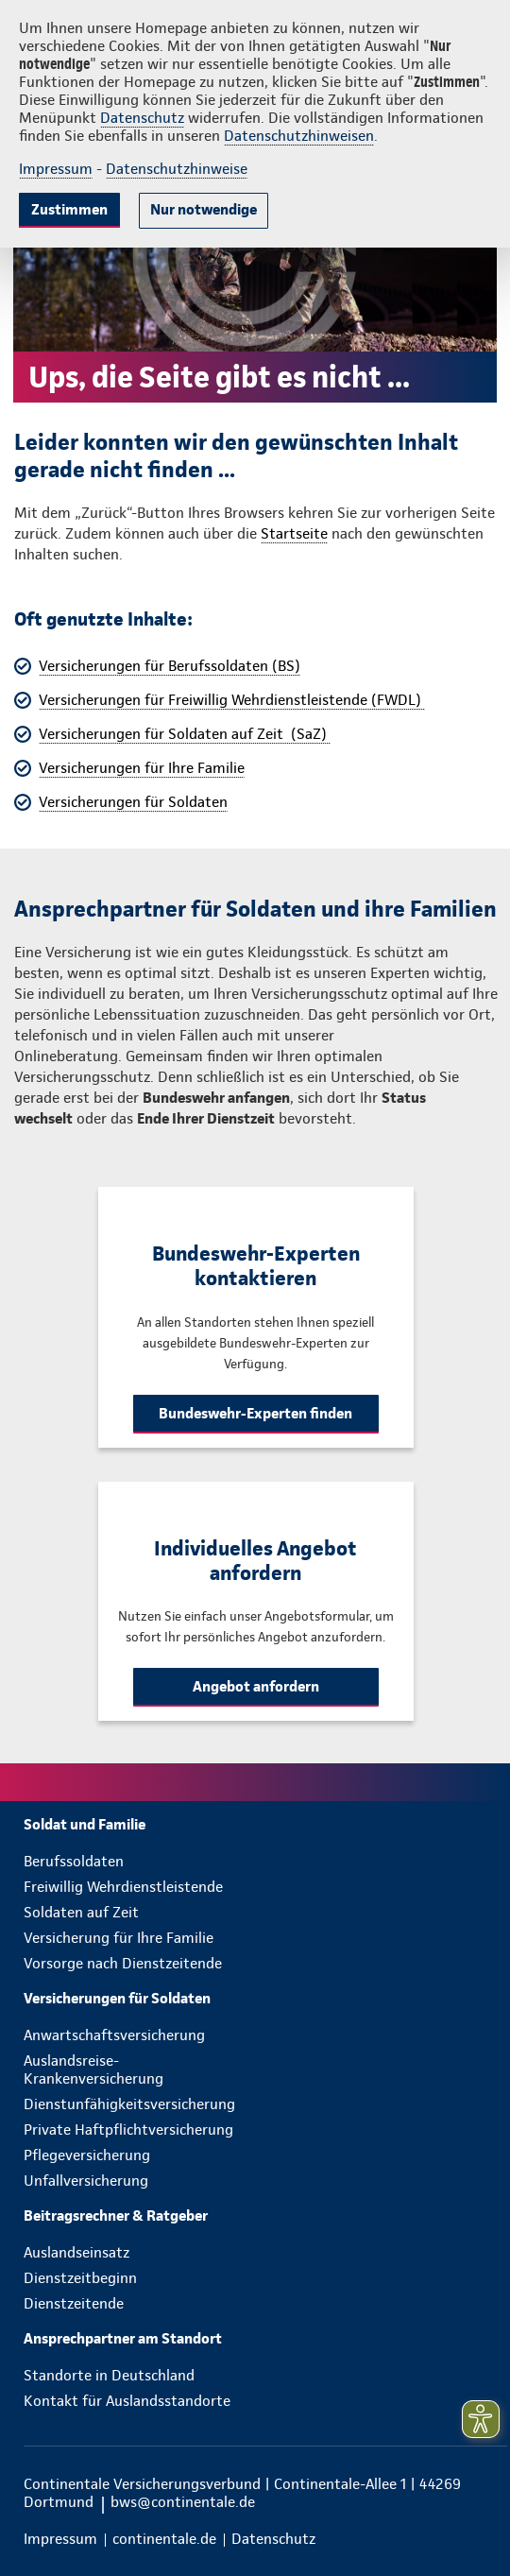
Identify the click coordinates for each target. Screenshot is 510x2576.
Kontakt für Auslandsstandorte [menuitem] (127, 2401)
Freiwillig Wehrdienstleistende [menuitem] (123, 1887)
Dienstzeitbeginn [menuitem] (80, 2278)
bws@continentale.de (182, 2502)
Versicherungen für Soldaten (133, 802)
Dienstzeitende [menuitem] (74, 2303)
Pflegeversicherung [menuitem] (87, 2155)
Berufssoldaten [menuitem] (74, 1861)
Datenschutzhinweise (176, 169)
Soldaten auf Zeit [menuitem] (81, 1912)
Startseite (294, 533)
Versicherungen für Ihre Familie (142, 768)
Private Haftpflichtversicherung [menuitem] (128, 2129)
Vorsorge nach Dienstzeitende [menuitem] (123, 1963)
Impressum (56, 169)
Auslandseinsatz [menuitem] (76, 2252)
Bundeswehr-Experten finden (255, 1413)
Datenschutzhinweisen (299, 136)
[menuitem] (265, 1824)
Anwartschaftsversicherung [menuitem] (114, 2035)
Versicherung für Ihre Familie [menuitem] (118, 1938)
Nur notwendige (203, 209)
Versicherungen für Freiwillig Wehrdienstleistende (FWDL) (232, 700)
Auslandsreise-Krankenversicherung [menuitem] (93, 2069)
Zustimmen (69, 209)
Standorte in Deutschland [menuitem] (109, 2375)
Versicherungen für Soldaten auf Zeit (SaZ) (185, 734)
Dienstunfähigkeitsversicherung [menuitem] (129, 2104)
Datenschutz (142, 118)
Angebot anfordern (256, 1686)
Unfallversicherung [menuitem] (86, 2181)
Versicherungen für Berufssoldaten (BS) (169, 666)
